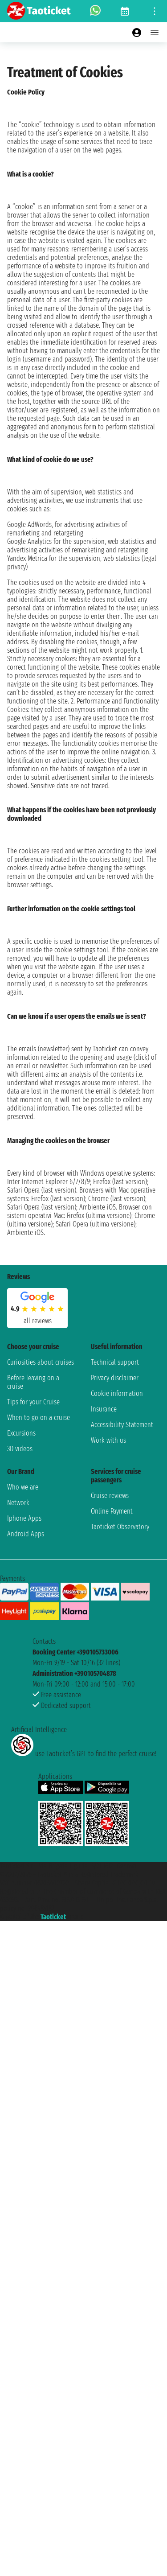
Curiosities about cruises (40, 1362)
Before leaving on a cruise (33, 1382)
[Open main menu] (154, 32)
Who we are (22, 1487)
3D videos (20, 1448)
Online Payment (112, 1511)
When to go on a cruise (38, 1417)
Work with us (108, 1440)
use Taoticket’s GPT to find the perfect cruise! (83, 1753)
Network (18, 1502)
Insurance (104, 1409)
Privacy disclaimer (114, 1378)
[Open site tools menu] (154, 11)
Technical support (115, 1362)
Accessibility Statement (122, 1424)
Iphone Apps (24, 1518)
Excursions (21, 1433)
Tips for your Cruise (33, 1402)
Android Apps (25, 1534)
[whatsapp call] (95, 11)
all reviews (38, 1321)
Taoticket (53, 1917)
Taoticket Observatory (120, 1527)
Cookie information (117, 1393)
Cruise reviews (110, 1495)
